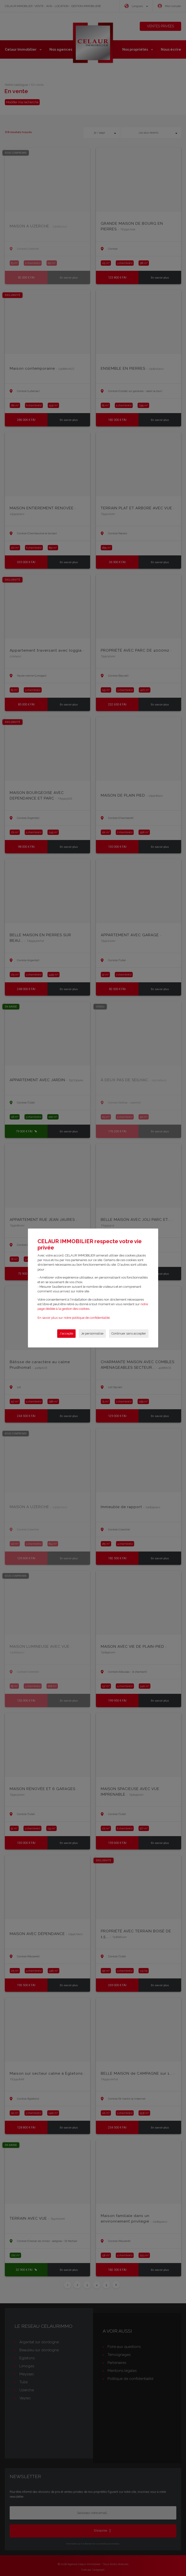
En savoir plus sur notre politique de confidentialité (74, 1318)
